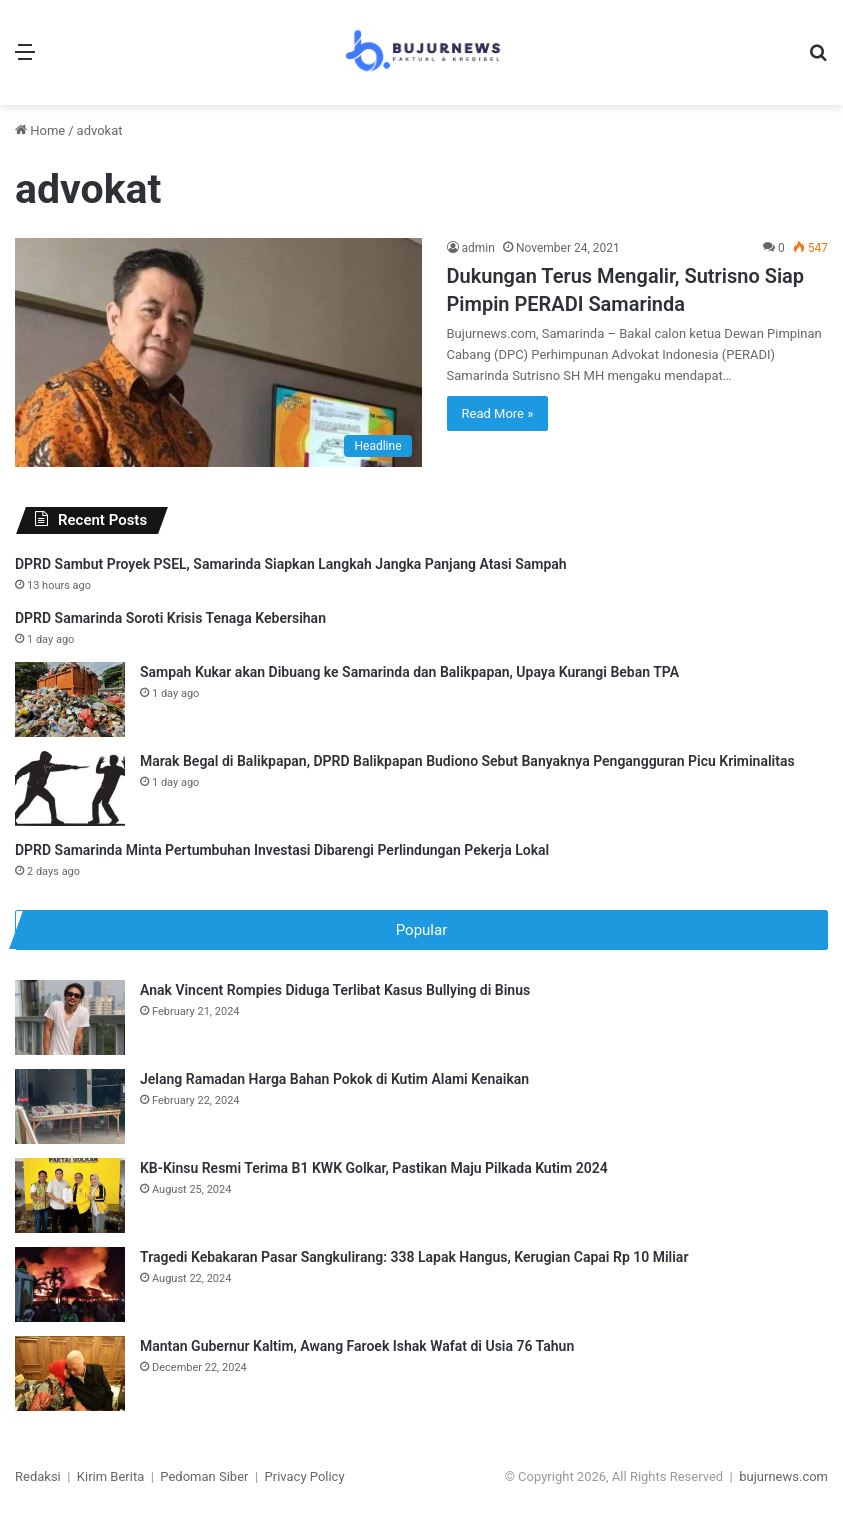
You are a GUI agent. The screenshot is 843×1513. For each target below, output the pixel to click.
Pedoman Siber (204, 1476)
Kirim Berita (110, 1476)
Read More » (498, 413)
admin (478, 248)
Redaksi (38, 1476)
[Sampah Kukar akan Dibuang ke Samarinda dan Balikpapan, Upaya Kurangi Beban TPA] (70, 699)
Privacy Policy (305, 1476)
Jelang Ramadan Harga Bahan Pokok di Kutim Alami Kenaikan (334, 1079)
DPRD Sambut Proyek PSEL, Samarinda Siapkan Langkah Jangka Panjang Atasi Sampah (291, 564)
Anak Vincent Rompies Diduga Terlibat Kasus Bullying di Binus (335, 990)
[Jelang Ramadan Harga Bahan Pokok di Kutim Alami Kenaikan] (70, 1106)
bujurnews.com (783, 1476)
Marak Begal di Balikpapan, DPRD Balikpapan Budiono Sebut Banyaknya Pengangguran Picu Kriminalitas (467, 761)
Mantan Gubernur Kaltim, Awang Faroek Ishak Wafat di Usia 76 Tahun (357, 1346)
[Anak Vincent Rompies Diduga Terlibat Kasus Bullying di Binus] (70, 1017)
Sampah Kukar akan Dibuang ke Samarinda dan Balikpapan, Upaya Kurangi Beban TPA (409, 672)
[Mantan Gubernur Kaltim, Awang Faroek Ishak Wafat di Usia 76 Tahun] (70, 1373)
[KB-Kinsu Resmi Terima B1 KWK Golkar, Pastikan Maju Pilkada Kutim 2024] (70, 1195)
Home (40, 130)
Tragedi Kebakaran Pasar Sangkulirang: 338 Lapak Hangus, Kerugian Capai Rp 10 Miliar (414, 1257)
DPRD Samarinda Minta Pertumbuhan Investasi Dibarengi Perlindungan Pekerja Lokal (282, 850)
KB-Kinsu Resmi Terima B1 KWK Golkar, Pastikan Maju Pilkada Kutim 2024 (374, 1168)
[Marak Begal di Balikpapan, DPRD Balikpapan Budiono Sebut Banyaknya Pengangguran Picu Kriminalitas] (70, 788)
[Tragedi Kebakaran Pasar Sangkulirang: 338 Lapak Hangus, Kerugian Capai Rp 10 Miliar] (70, 1284)
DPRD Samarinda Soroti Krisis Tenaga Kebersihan (170, 618)
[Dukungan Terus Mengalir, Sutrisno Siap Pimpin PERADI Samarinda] (218, 352)
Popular (422, 930)
